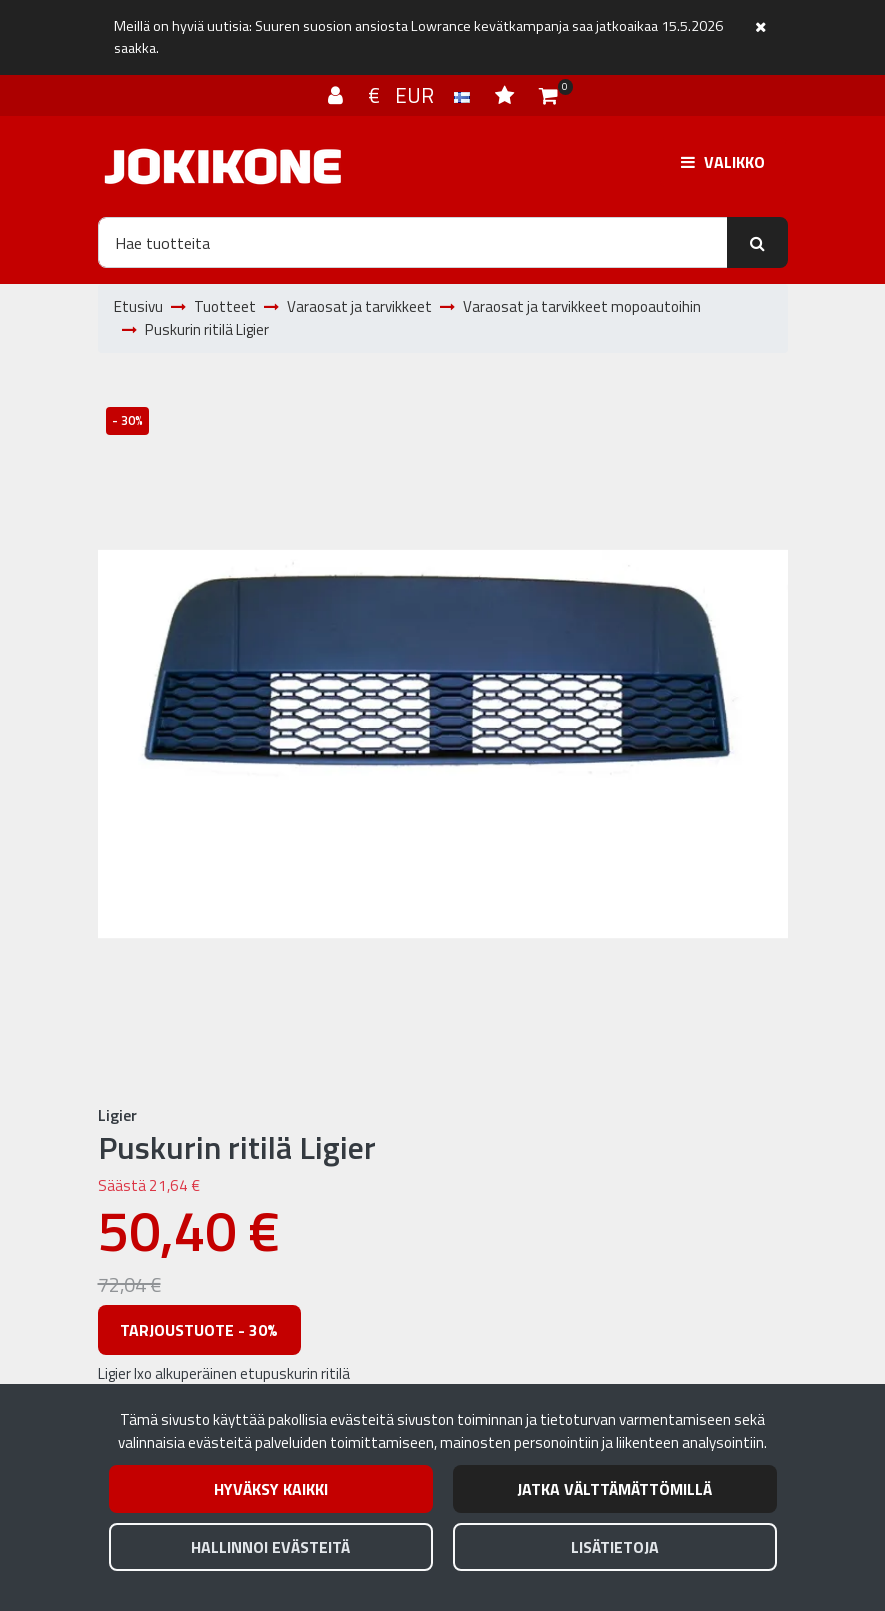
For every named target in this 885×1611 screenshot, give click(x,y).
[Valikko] (723, 162)
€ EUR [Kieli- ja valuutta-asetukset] (421, 95)
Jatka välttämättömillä (614, 1489)
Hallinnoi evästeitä (270, 1547)
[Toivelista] (507, 95)
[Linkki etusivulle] (223, 166)
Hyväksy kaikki (271, 1489)
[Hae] (413, 242)
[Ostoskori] (548, 95)
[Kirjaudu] (338, 95)
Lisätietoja (615, 1547)
